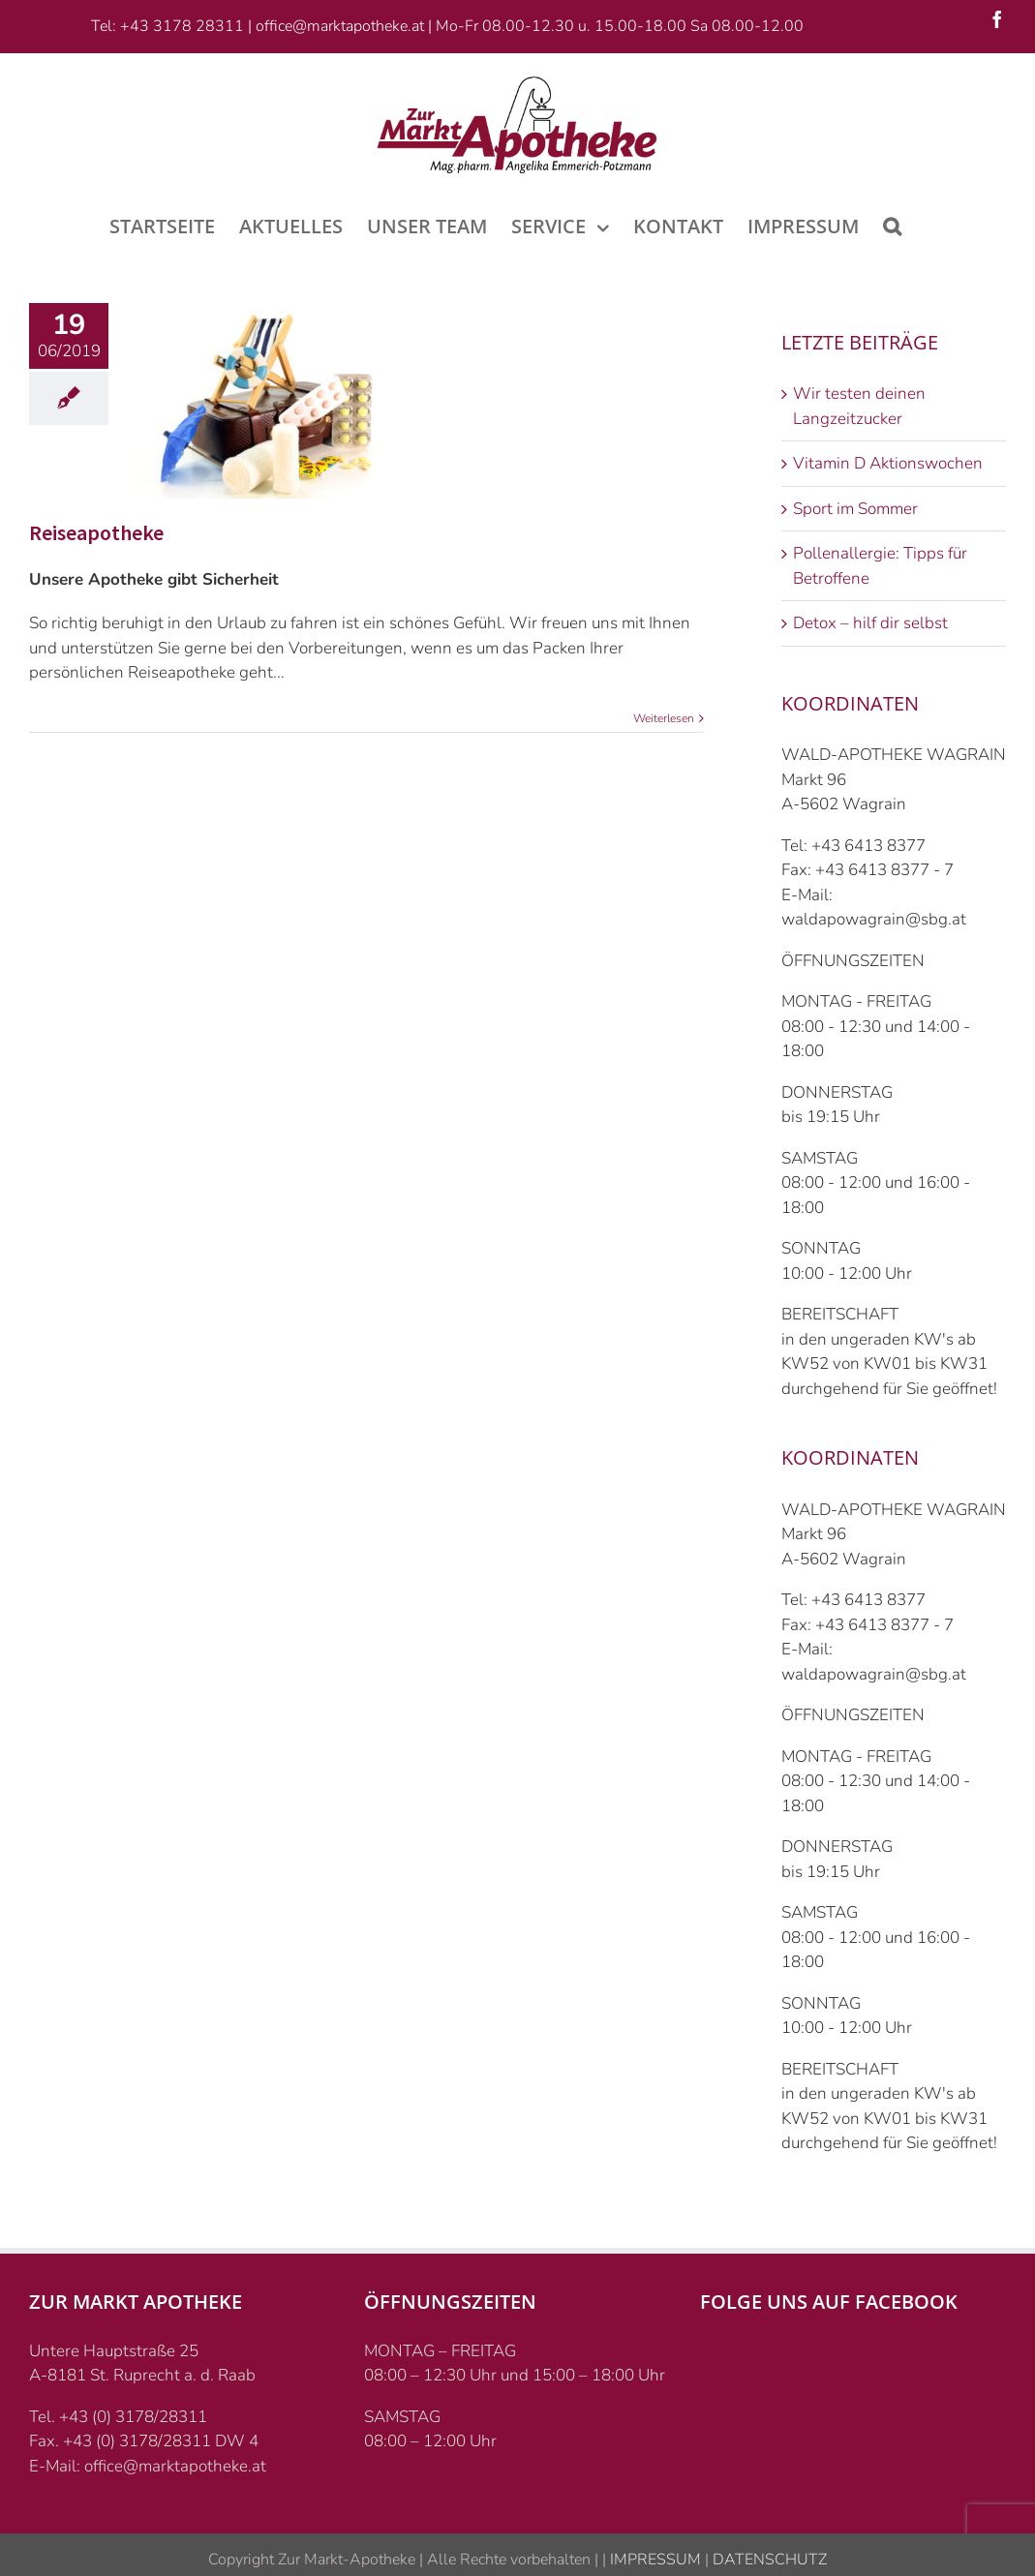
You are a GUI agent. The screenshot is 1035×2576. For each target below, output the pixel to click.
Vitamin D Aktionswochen (888, 463)
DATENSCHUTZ (768, 2559)
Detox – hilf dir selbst (870, 623)
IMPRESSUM (653, 2559)
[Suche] (892, 225)
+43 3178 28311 (182, 26)
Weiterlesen (663, 718)
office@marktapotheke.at (340, 26)
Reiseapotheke (96, 532)
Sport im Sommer (855, 509)
